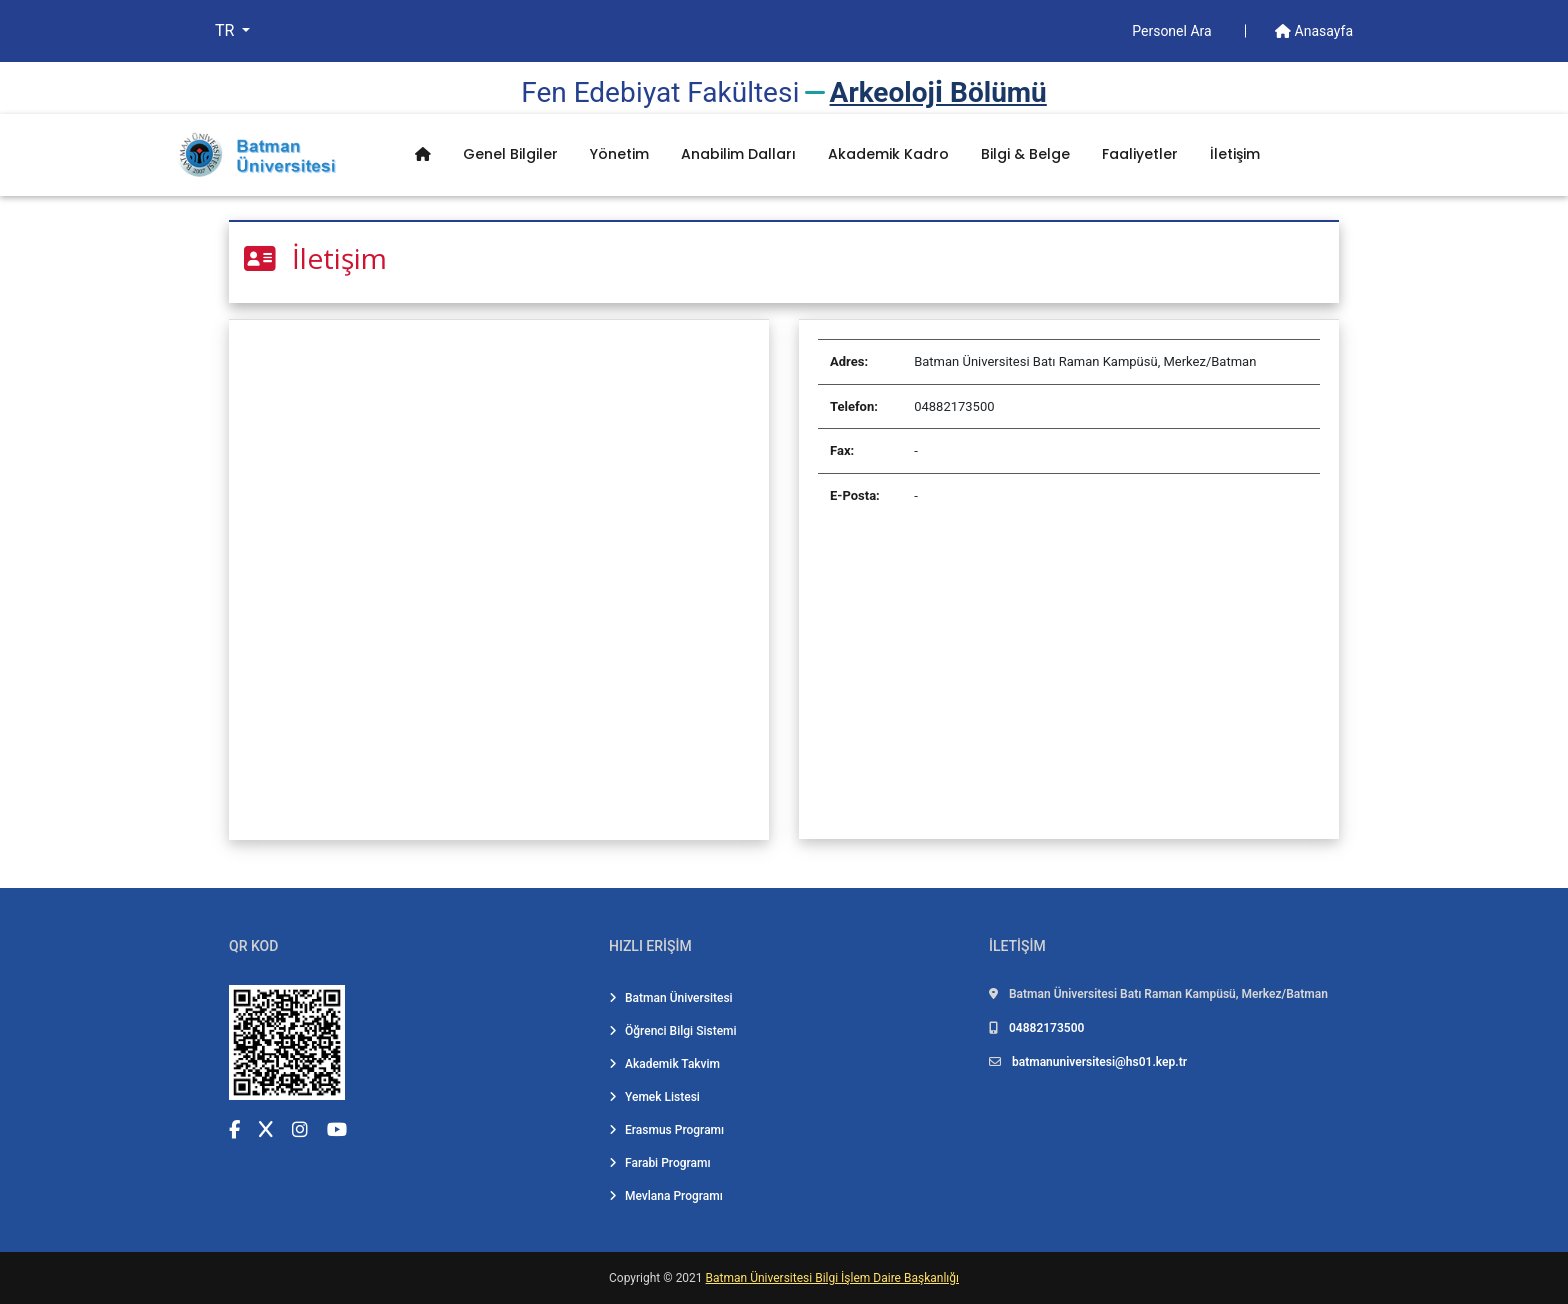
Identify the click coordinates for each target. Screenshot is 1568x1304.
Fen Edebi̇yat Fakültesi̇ (660, 92)
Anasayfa (1314, 31)
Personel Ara (1173, 31)
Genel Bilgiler (510, 154)
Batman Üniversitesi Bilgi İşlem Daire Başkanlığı (832, 1278)
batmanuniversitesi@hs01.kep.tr (1099, 1062)
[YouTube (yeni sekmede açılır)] (337, 1129)
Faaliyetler (1140, 154)
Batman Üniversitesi (671, 998)
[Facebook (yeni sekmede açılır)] (234, 1129)
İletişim (1235, 154)
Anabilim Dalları (738, 154)
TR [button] (226, 30)
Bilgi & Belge (1025, 154)
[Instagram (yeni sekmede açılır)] (300, 1129)
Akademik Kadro (888, 154)
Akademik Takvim (664, 1064)
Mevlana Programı (666, 1196)
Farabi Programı (660, 1163)
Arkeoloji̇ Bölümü (938, 92)
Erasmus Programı (666, 1130)
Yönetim (619, 154)
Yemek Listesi (654, 1097)
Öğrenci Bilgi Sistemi (673, 1031)
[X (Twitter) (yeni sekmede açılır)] (266, 1129)
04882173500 (1046, 1028)
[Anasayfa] (423, 154)
